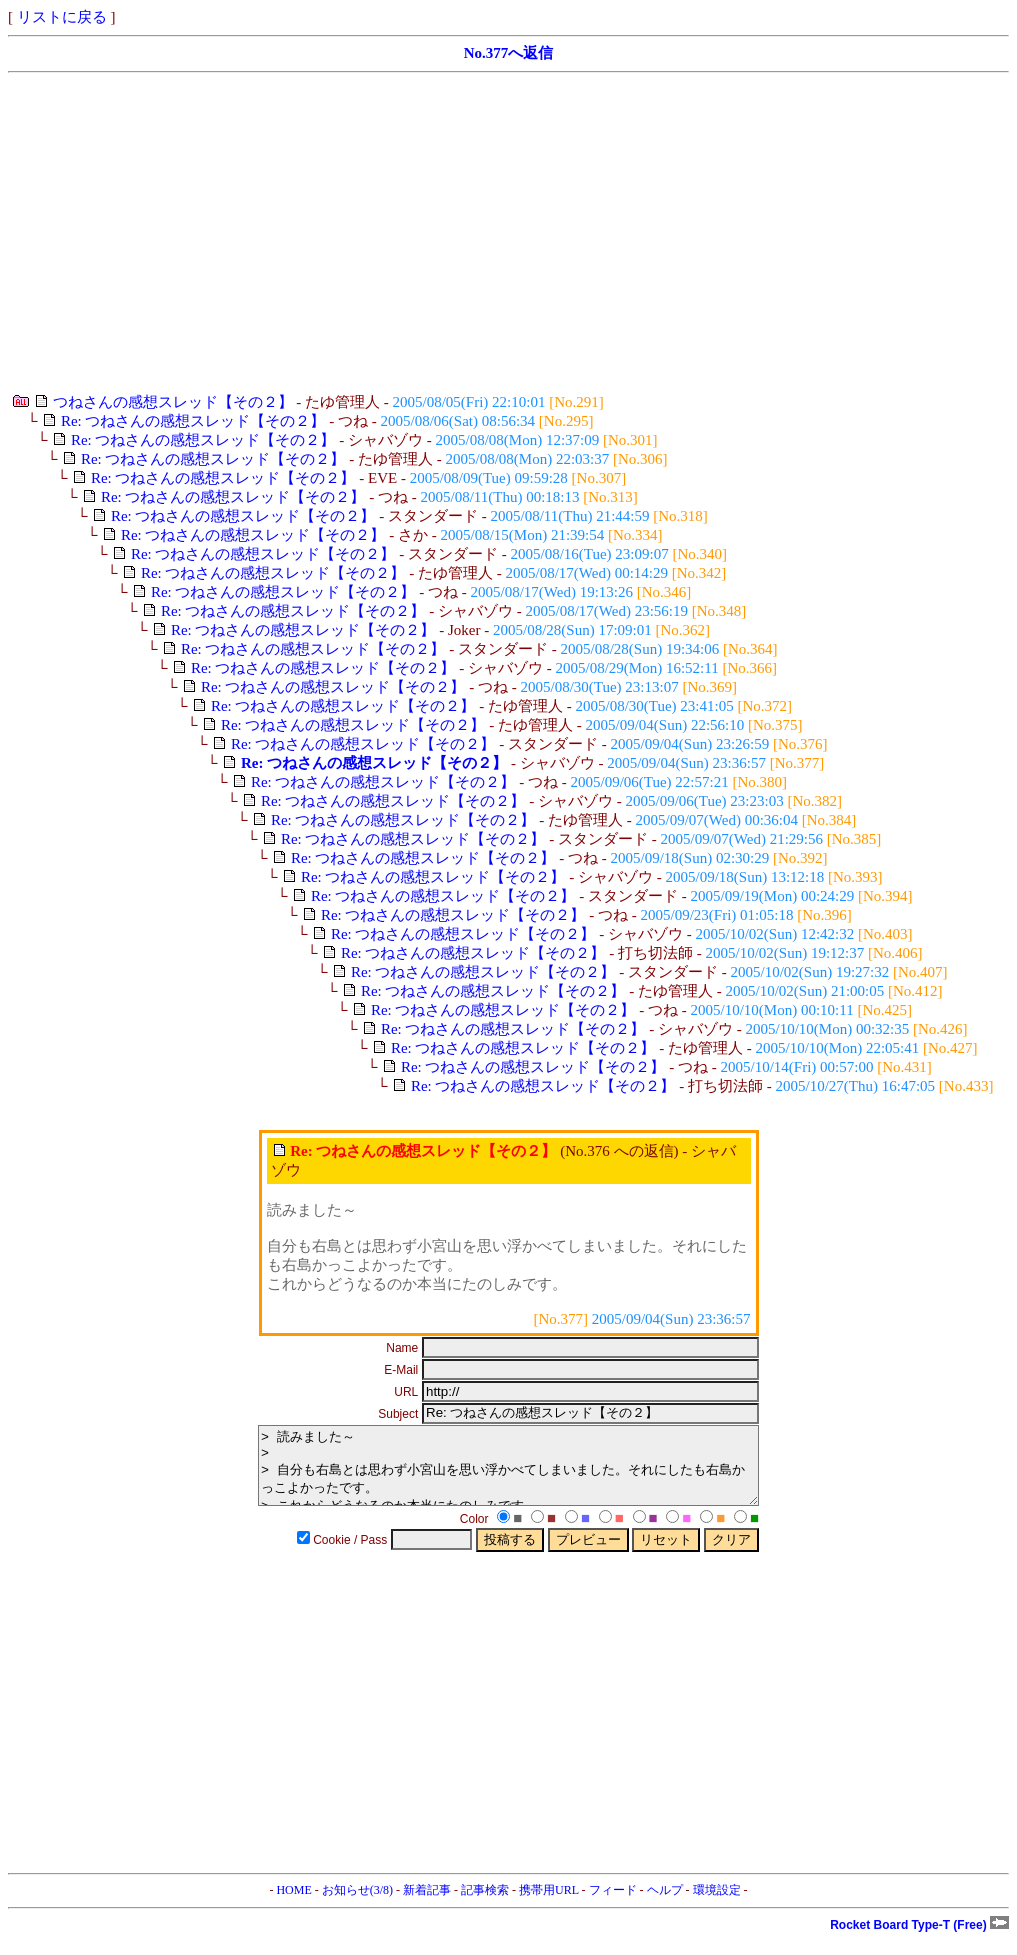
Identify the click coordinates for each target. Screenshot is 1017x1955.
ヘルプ (665, 1905)
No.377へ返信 (509, 53)
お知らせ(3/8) (357, 1905)
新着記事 (427, 1905)
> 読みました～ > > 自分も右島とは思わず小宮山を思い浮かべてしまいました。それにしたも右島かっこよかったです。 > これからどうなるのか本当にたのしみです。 (508, 1473)
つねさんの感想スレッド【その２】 (173, 402)
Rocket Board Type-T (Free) (919, 1940)
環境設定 (717, 1905)
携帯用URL (549, 1905)
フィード (613, 1905)
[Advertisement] (508, 233)
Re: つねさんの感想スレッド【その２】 (193, 421)
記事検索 (485, 1905)
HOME (293, 1905)
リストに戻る (62, 17)
